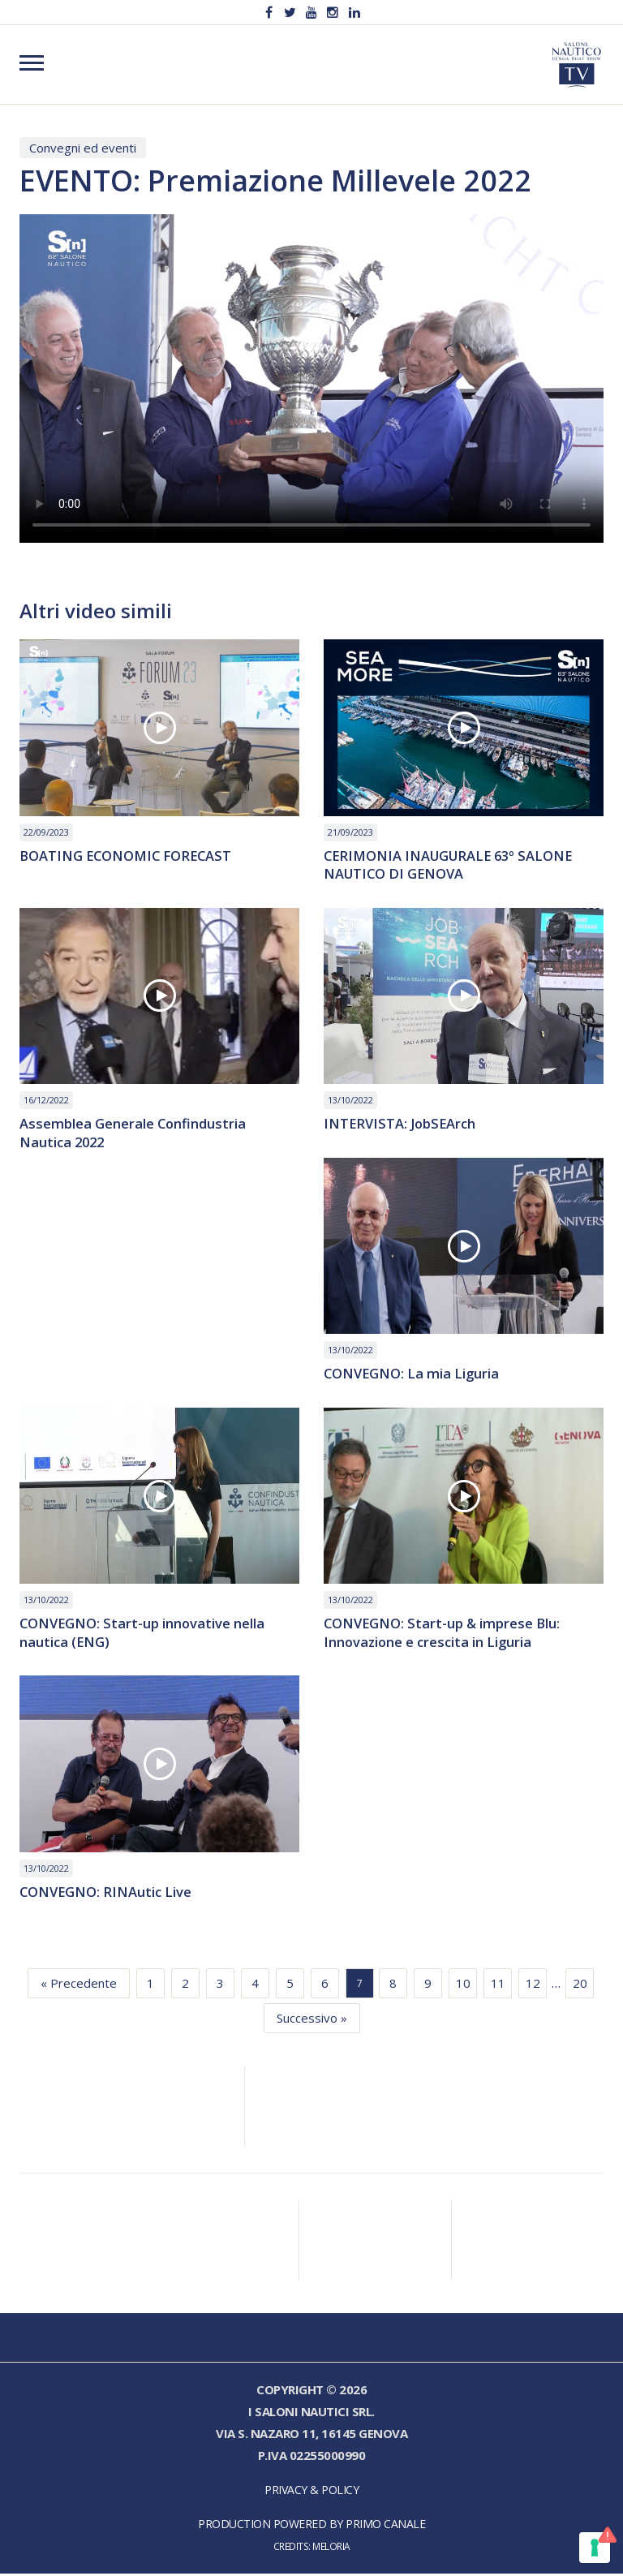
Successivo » (312, 2020)
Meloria (331, 2548)
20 (580, 1985)
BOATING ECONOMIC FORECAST (128, 856)
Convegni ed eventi (82, 148)
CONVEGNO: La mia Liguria (413, 1375)
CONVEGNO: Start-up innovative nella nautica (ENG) (143, 1635)
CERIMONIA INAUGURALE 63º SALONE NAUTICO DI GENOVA (452, 865)
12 (533, 1985)
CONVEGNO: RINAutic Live (107, 1895)
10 (463, 1985)
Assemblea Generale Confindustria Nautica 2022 (133, 1134)
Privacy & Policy (311, 2492)
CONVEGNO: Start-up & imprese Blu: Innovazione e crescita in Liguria (444, 1635)
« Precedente (79, 1985)
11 (498, 1985)
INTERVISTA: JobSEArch (402, 1125)
